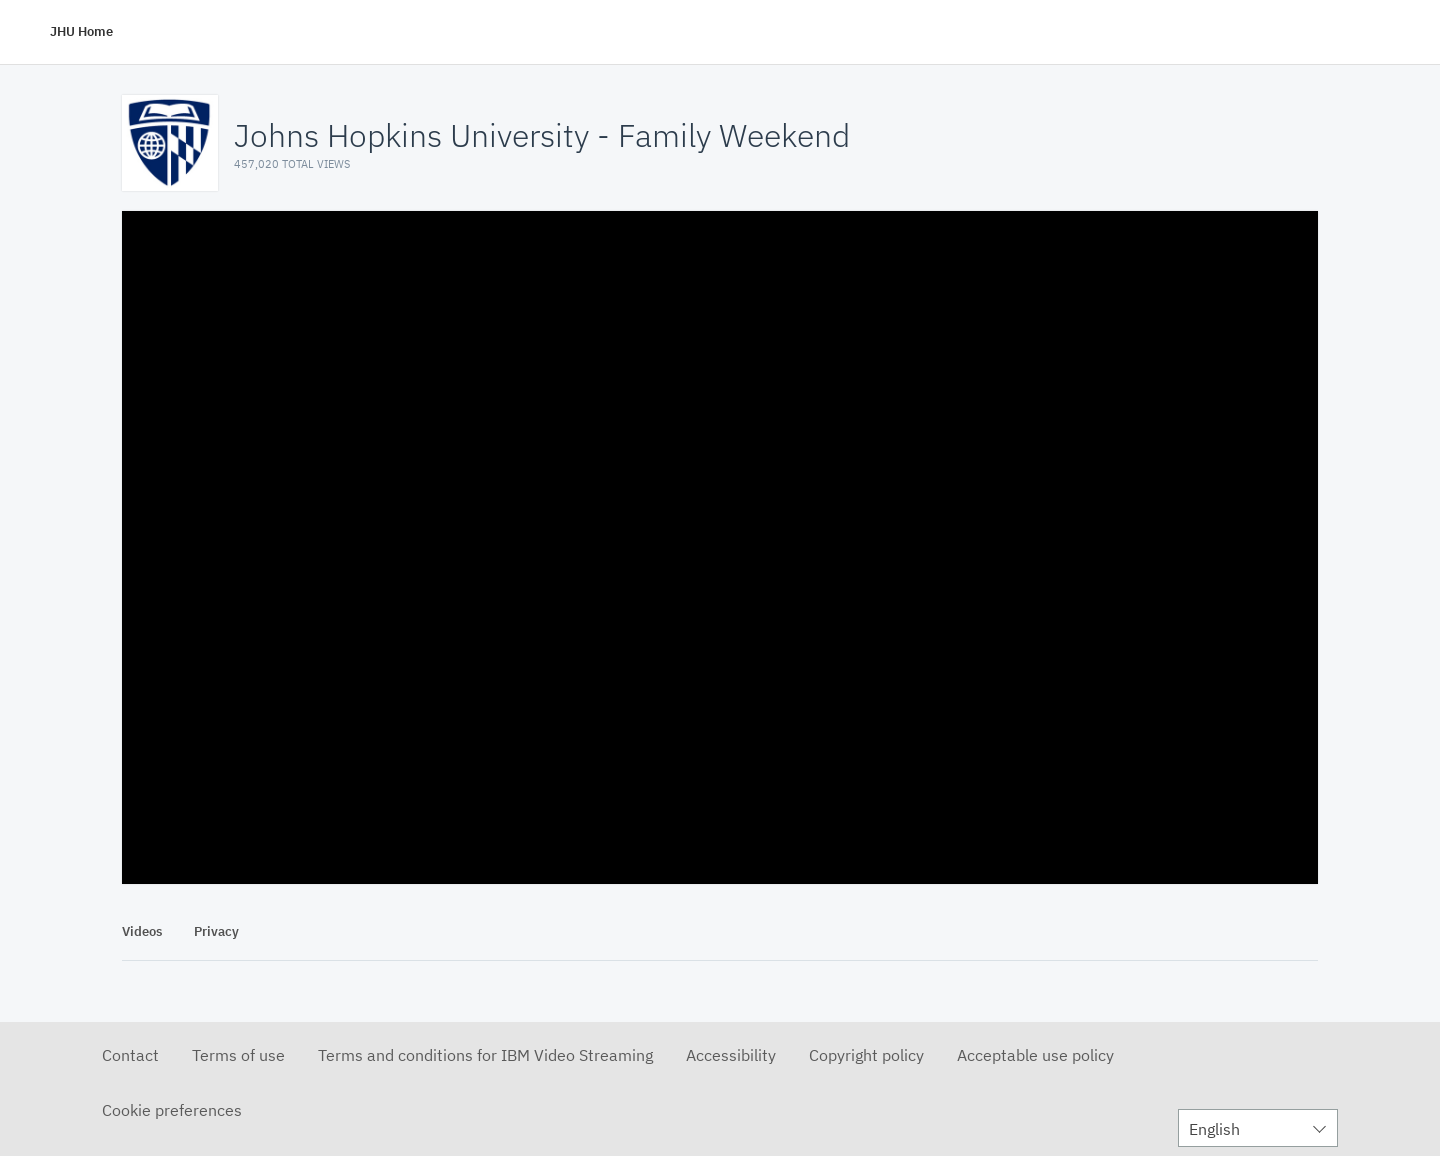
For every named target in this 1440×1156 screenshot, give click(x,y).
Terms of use (238, 1055)
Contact (130, 1055)
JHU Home (81, 31)
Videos (142, 931)
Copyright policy (866, 1055)
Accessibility (731, 1055)
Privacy (216, 931)
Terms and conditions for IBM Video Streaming (485, 1055)
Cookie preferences (172, 1110)
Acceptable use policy (1035, 1055)
